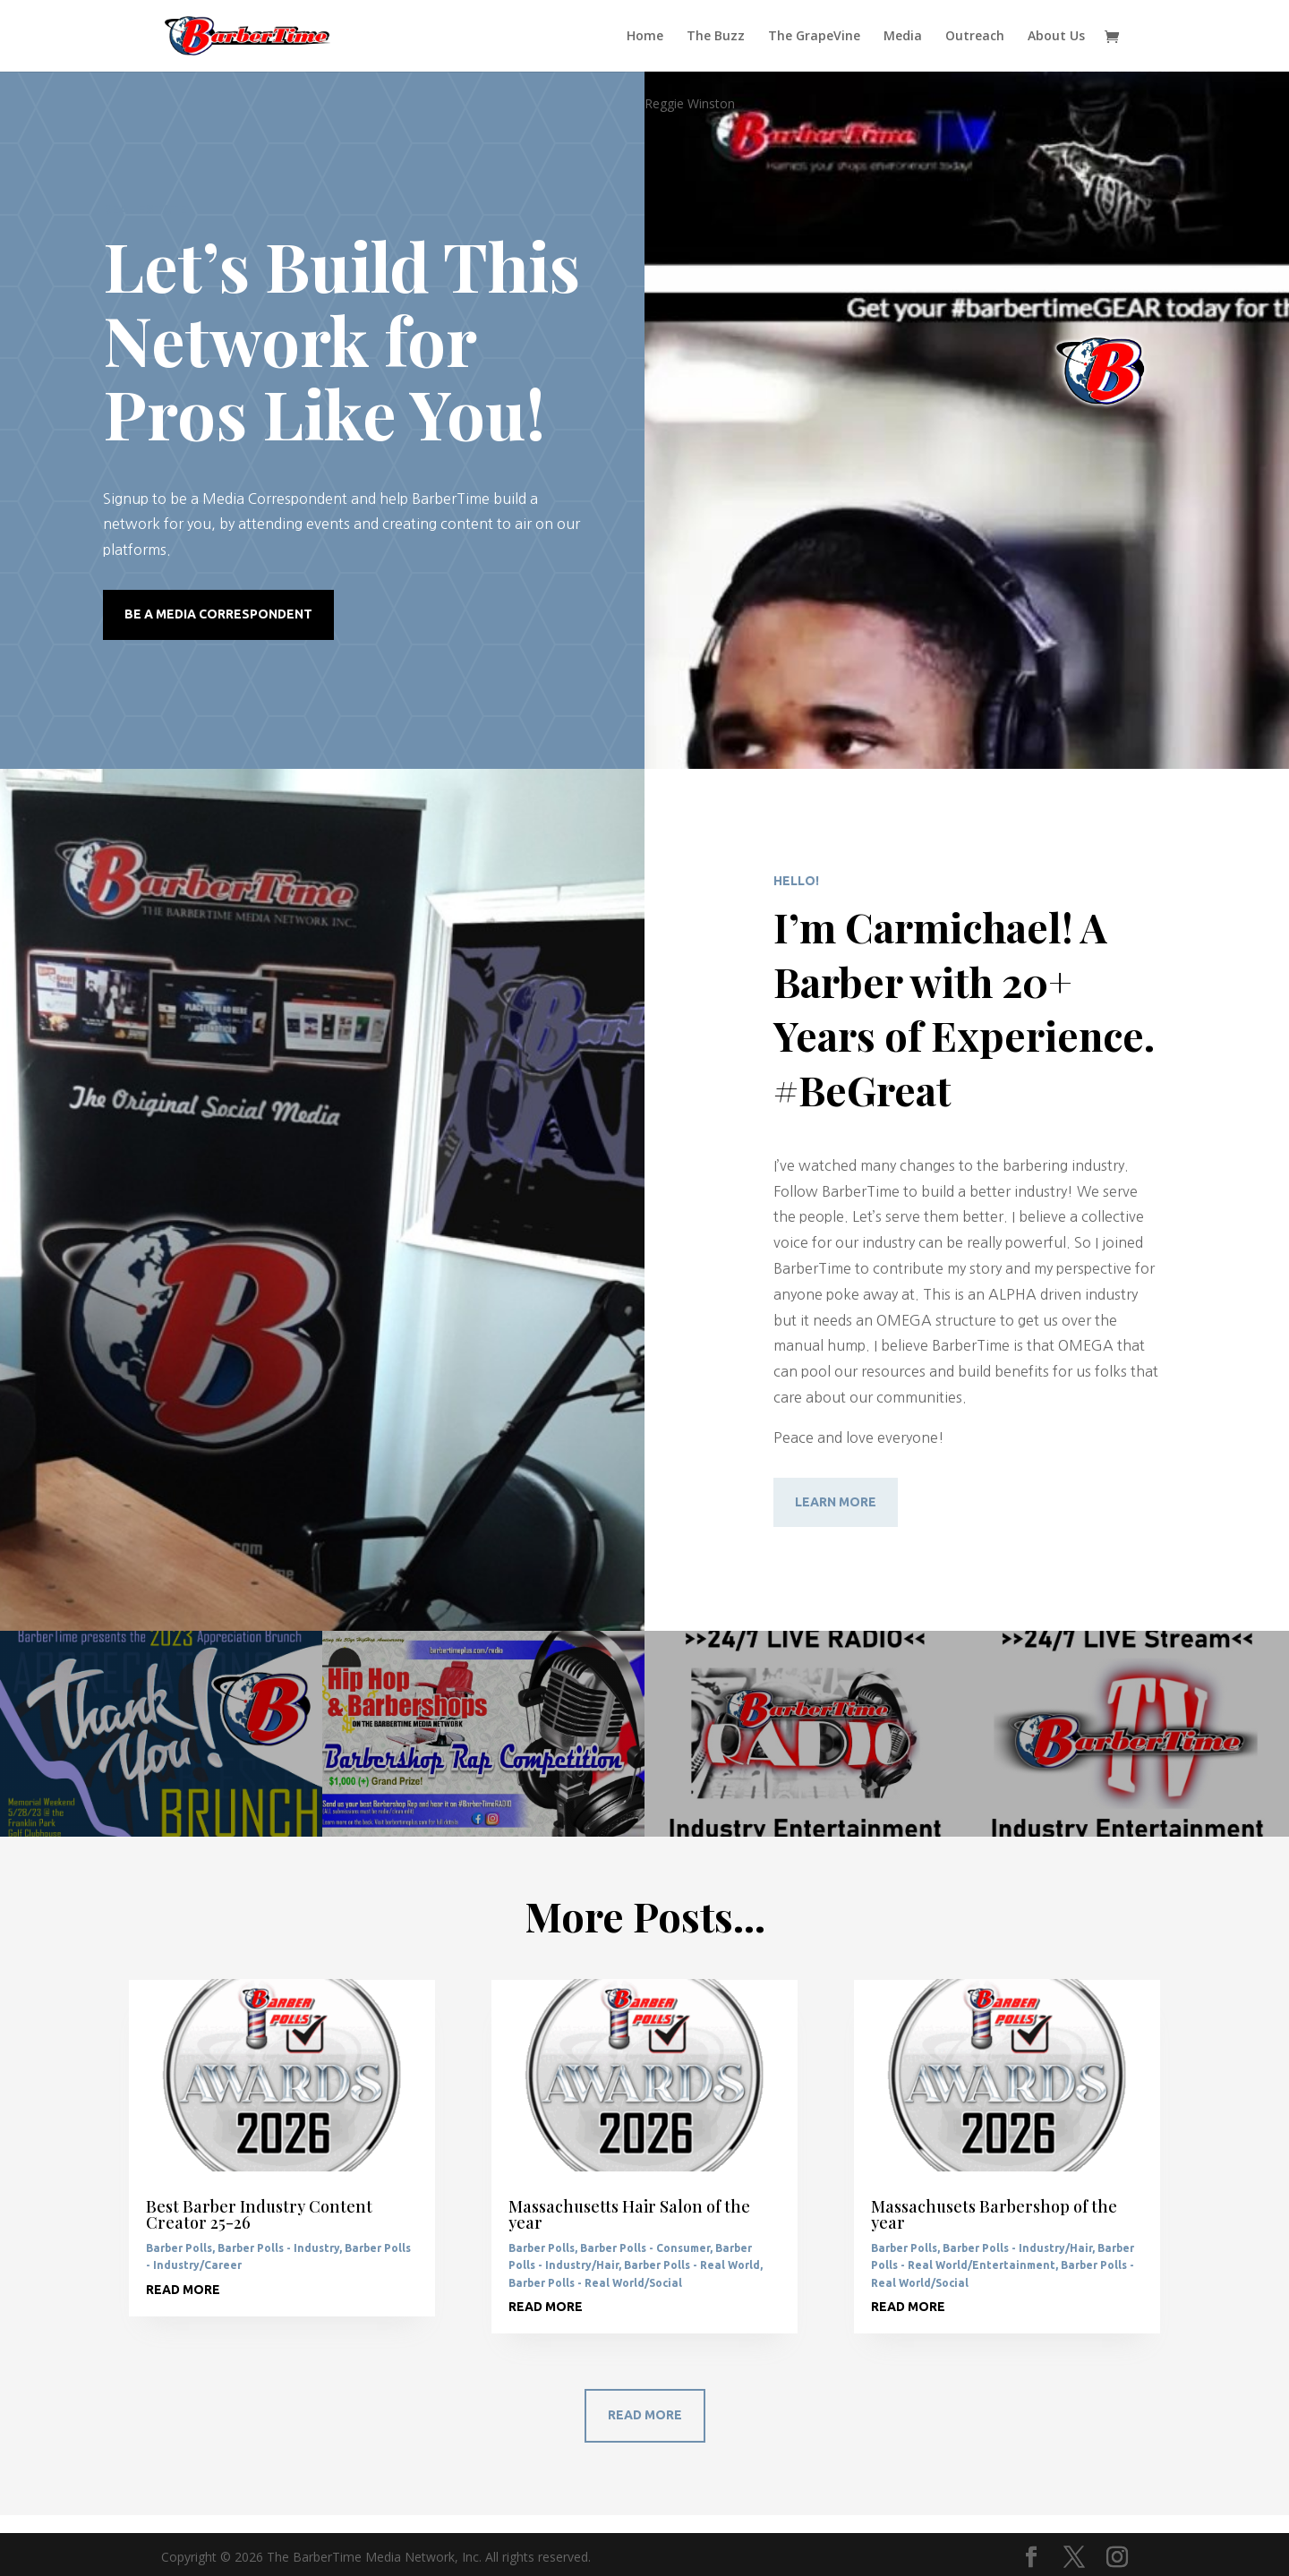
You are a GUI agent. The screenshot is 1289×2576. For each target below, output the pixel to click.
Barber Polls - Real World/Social (595, 2283)
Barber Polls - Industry (278, 2248)
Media (903, 37)
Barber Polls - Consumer (645, 2248)
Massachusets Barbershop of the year (994, 2214)
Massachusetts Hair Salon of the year (629, 2214)
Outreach (974, 37)
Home (645, 37)
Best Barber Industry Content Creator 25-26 (259, 2214)
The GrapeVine (814, 37)
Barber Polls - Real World (692, 2265)
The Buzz (716, 37)
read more (183, 2289)
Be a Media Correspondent (218, 614)
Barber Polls (179, 2248)
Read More (645, 2415)
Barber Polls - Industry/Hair (1017, 2248)
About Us (1056, 37)
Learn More (835, 1502)
